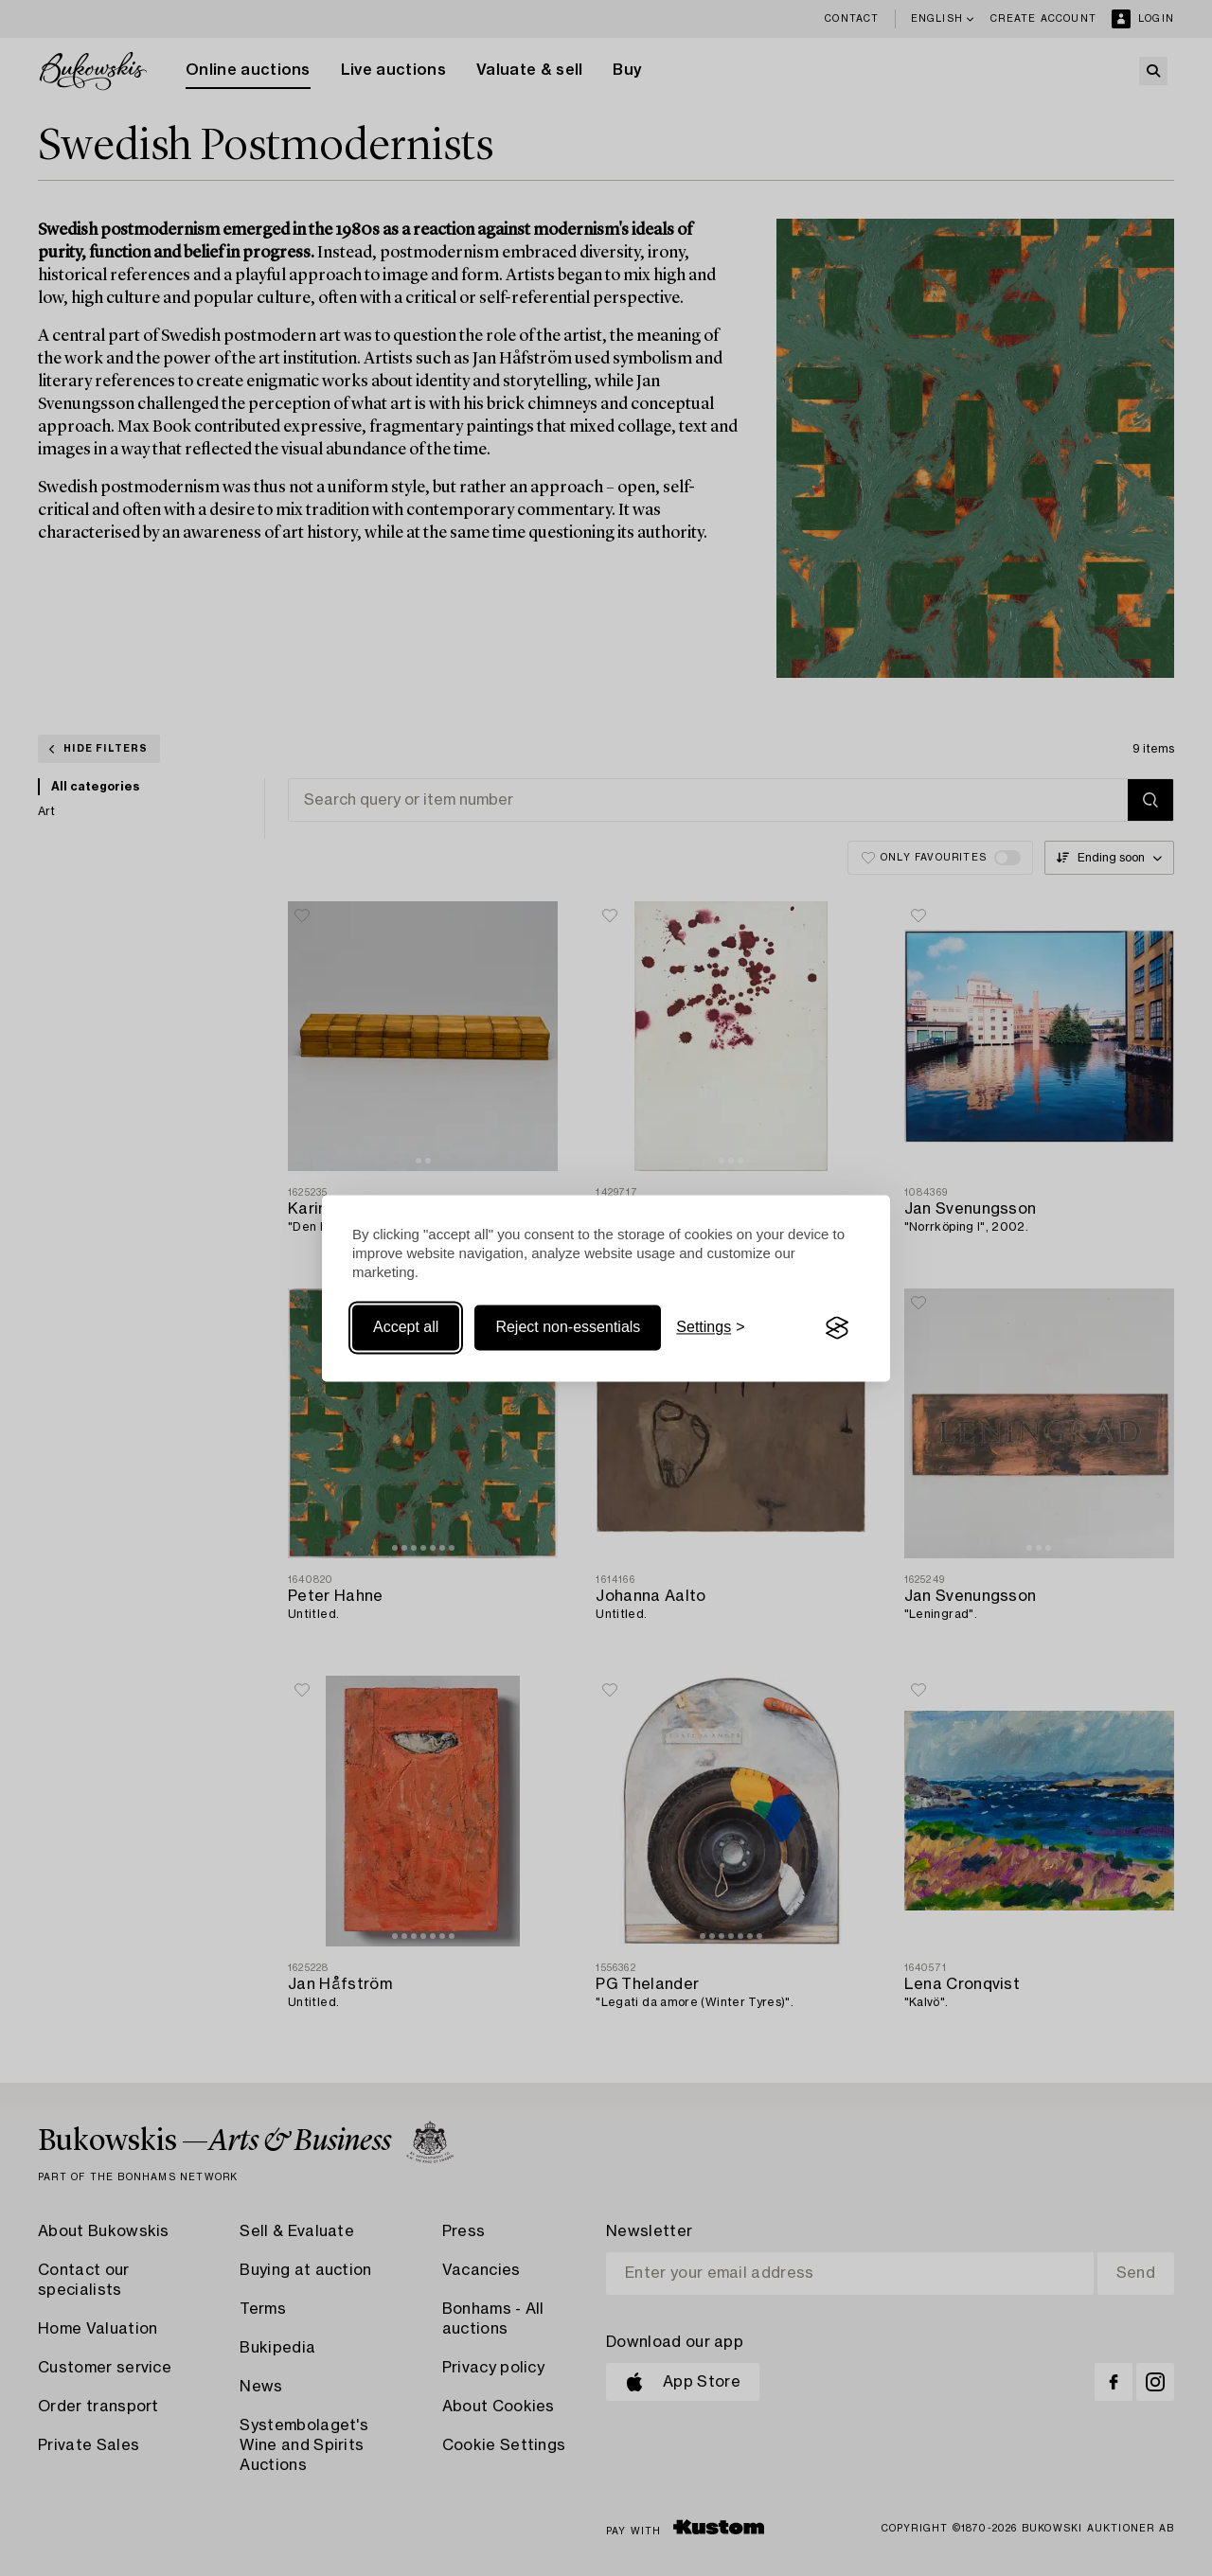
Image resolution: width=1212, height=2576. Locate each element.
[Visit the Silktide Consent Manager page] (837, 1328)
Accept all (405, 1328)
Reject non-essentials (567, 1328)
